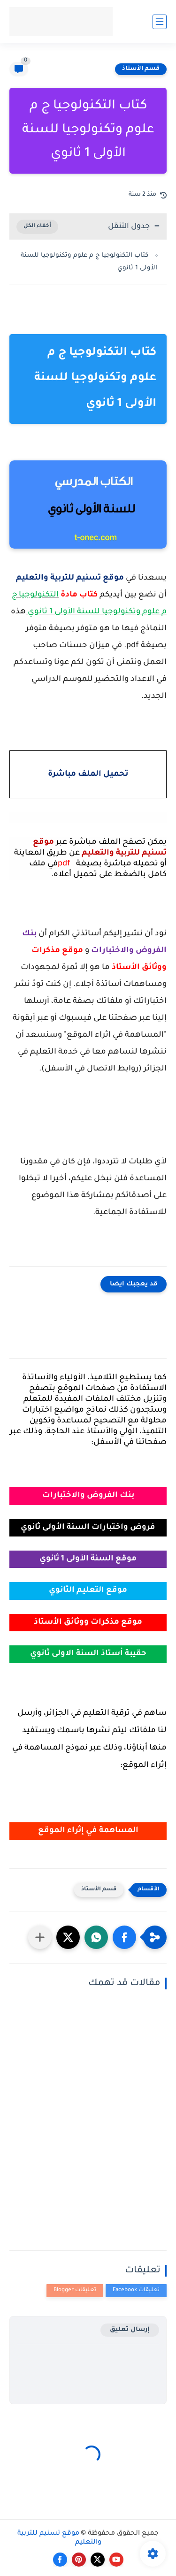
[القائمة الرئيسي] (160, 22)
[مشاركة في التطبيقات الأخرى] (40, 1937)
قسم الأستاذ (141, 69)
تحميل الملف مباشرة (88, 774)
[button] (124, 1937)
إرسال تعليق (130, 2329)
